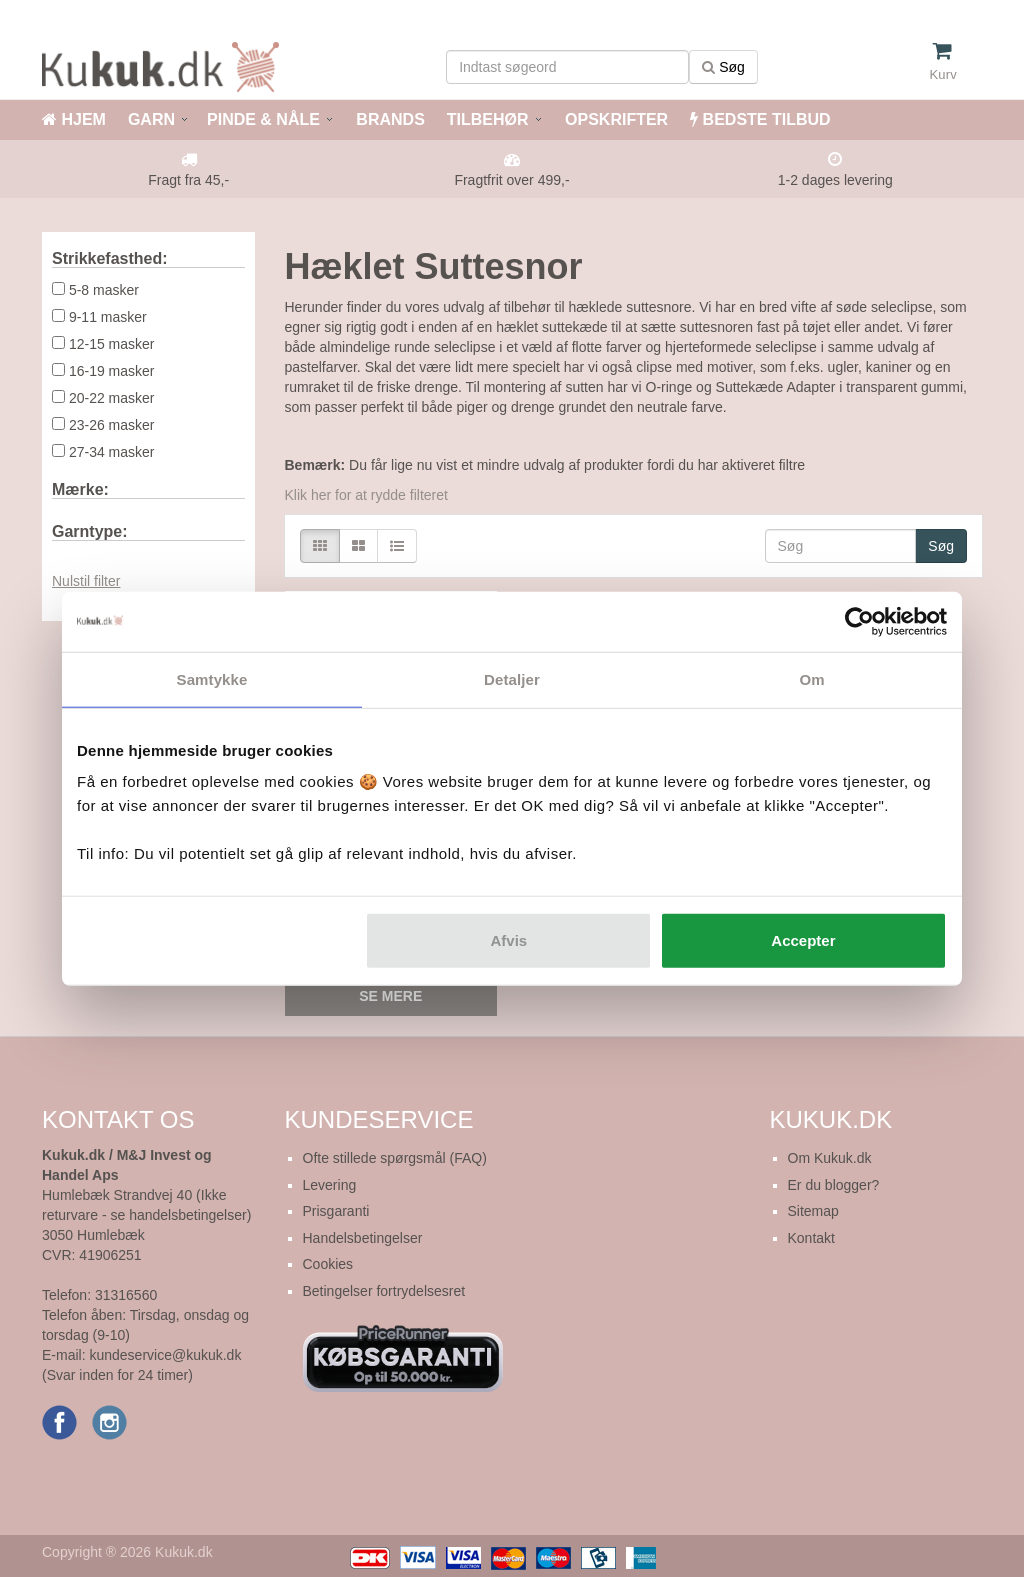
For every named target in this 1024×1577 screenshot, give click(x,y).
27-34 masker (112, 452)
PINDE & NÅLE (263, 119)
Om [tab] (811, 678)
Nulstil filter (86, 581)
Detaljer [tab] (512, 678)
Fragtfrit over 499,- (511, 180)
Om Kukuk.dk (830, 1158)
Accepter (803, 940)
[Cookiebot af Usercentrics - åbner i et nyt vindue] (859, 621)
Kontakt (811, 1238)
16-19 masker (112, 371)
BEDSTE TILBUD (760, 119)
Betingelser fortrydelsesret (384, 1291)
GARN (151, 119)
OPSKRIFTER (615, 119)
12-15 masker (112, 344)
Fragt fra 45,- (188, 180)
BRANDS (388, 119)
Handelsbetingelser (363, 1238)
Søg (723, 67)
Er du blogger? (834, 1185)
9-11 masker (108, 317)
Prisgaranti (336, 1211)
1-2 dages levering (835, 180)
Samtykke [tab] (212, 678)
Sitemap (813, 1211)
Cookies (328, 1264)
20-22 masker (112, 398)
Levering (330, 1185)
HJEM (74, 119)
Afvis (509, 940)
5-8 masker (104, 290)
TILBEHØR (488, 119)
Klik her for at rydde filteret (366, 495)
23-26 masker (112, 425)
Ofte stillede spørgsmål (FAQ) (395, 1158)
